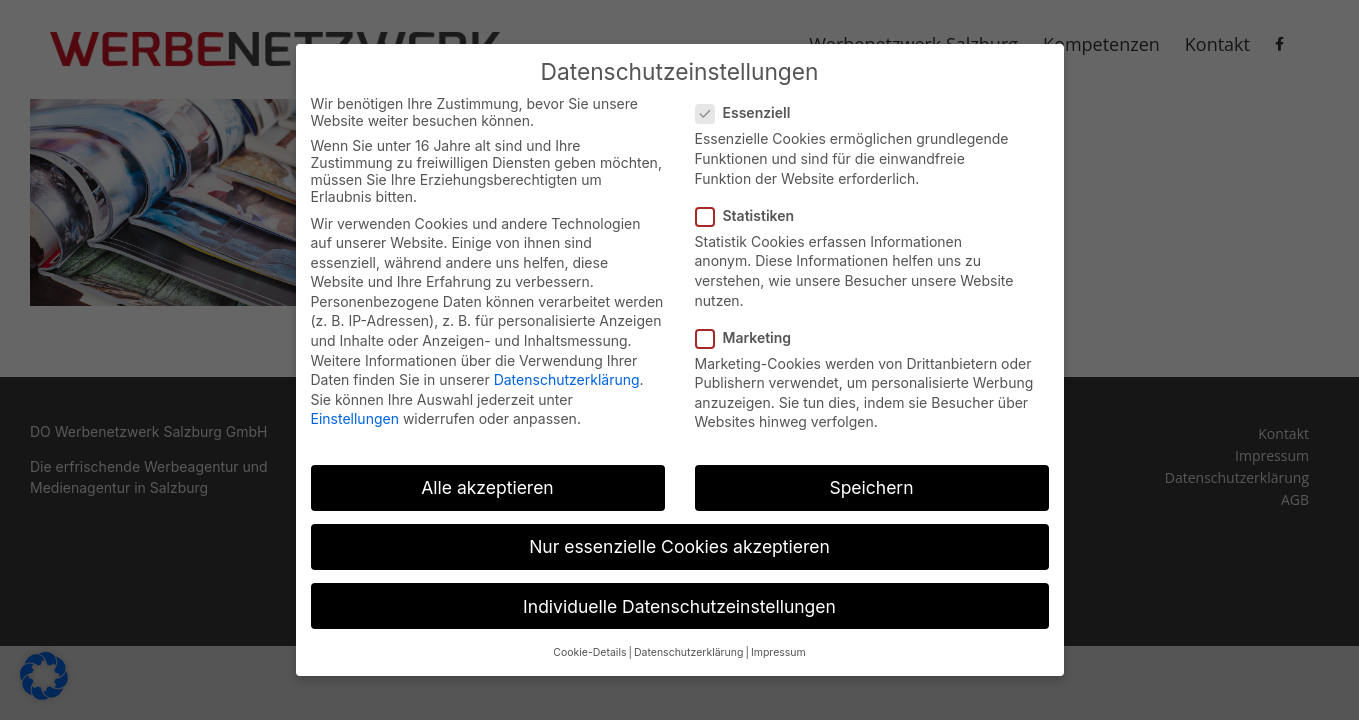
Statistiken (753, 214)
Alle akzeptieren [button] (487, 487)
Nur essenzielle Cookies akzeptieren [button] (679, 546)
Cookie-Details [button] (589, 651)
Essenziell (751, 112)
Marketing (752, 336)
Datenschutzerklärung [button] (688, 651)
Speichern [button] (871, 487)
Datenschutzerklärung (567, 379)
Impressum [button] (778, 651)
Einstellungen (355, 418)
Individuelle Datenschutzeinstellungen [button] (679, 605)
